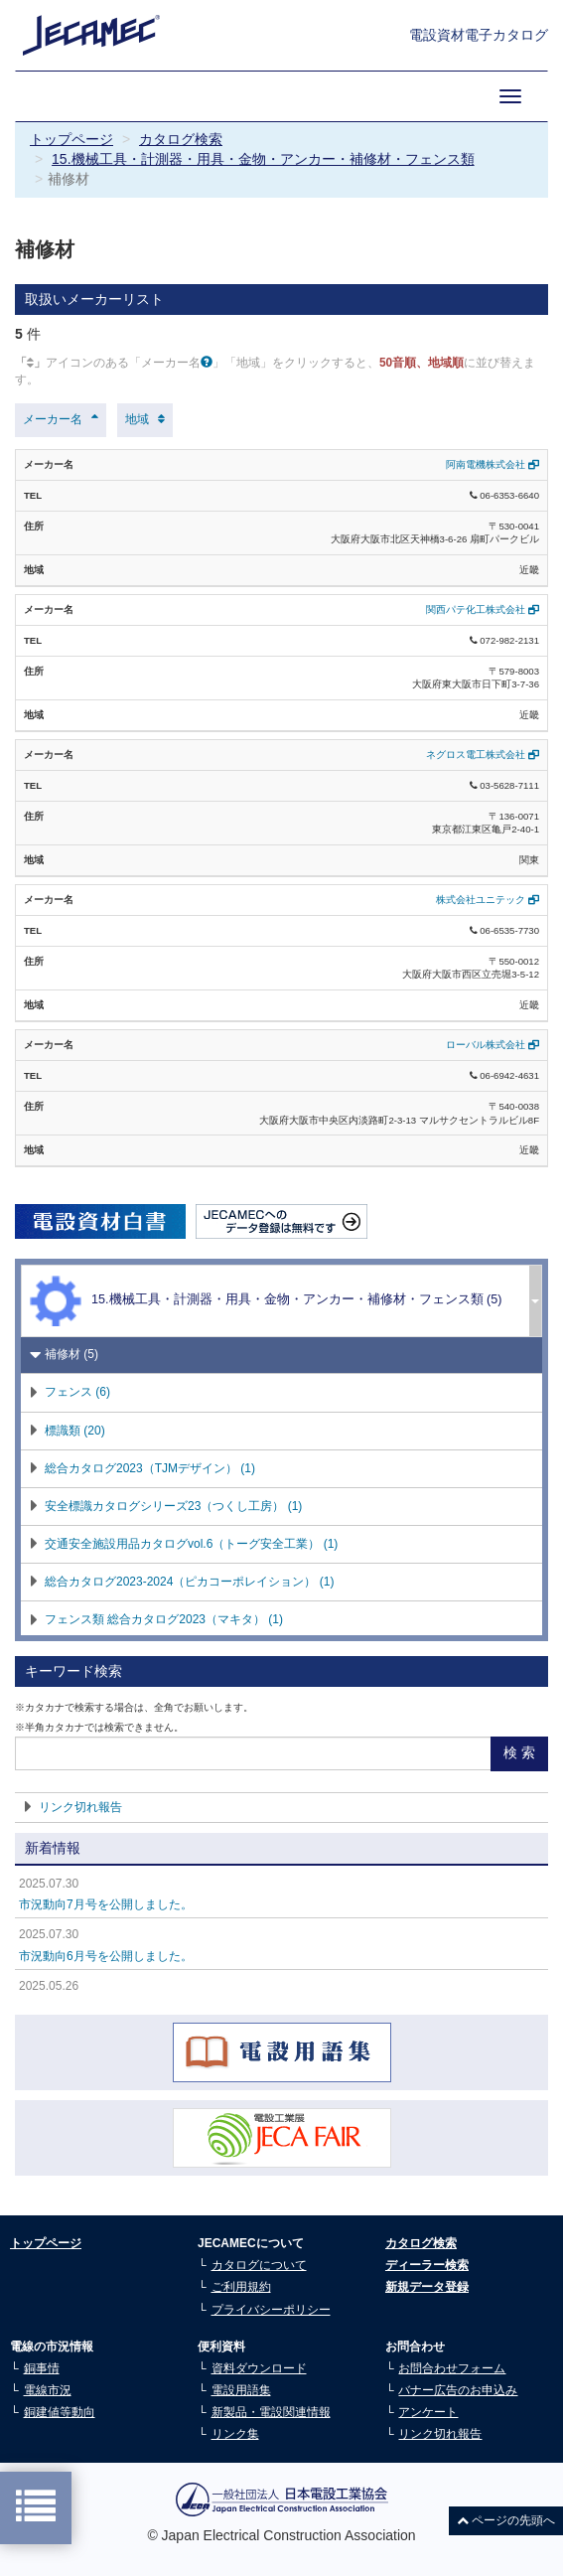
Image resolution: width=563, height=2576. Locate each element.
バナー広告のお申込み (457, 2390)
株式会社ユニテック (487, 899)
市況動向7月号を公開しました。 (106, 1904)
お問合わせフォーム (451, 2368)
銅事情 (42, 2368)
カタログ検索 (180, 139)
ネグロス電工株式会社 (482, 754)
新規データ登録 (427, 2287)
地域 (137, 419)
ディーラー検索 (427, 2265)
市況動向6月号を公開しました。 (106, 1956)
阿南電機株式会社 (492, 464)
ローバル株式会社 (492, 1044)
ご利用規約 (241, 2287)
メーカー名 (52, 419)
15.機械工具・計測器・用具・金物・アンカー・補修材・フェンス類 (263, 159)
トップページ (71, 139)
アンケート (428, 2412)
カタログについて (259, 2265)
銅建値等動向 (59, 2412)
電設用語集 (241, 2390)
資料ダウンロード (259, 2368)
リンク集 (235, 2434)
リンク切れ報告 (80, 1807)
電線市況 (47, 2390)
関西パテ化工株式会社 (482, 609)
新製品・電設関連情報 (271, 2412)
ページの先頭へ (506, 2520)
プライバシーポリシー (271, 2310)
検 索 (519, 1752)
